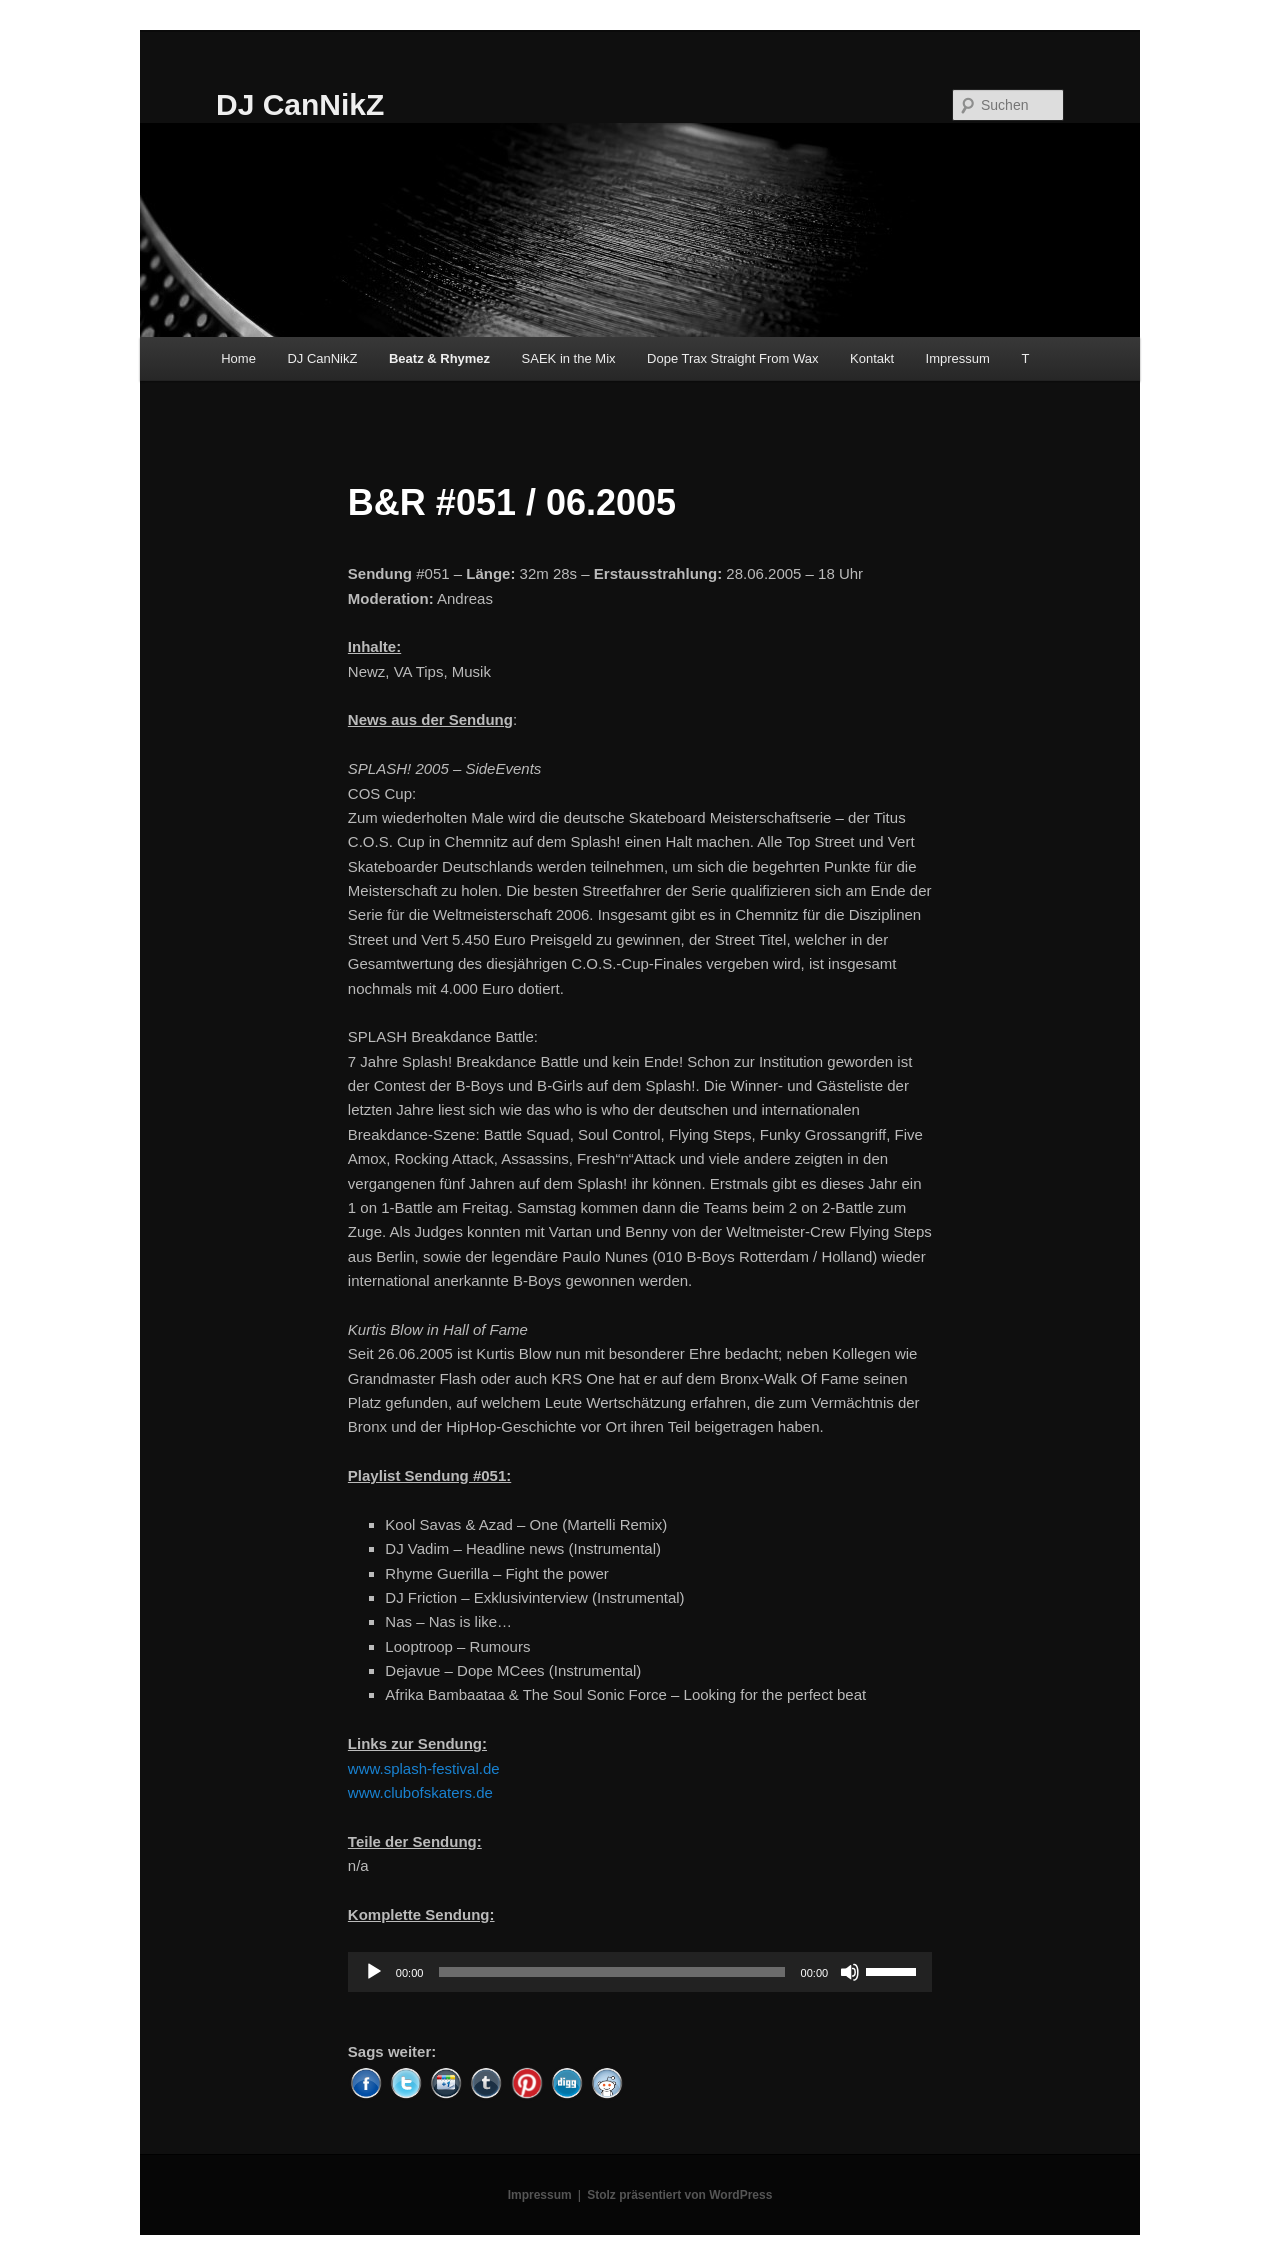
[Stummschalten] (850, 1972)
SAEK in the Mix (569, 358)
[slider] (611, 1972)
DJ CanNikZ (300, 104)
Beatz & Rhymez (439, 358)
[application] (640, 1972)
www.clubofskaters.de (420, 1792)
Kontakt (872, 358)
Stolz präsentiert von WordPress (679, 2195)
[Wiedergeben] (374, 1972)
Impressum (958, 358)
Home (238, 358)
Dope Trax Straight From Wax (732, 358)
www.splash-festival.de (424, 1768)
